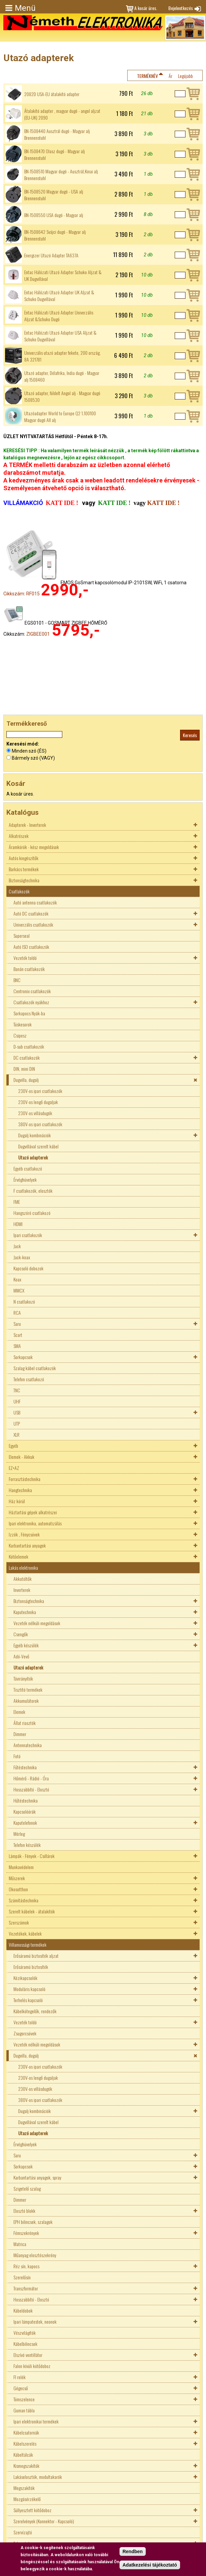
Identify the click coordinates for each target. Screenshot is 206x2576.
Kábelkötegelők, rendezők (35, 2011)
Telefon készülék (27, 1844)
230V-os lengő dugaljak (38, 1101)
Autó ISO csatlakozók (31, 946)
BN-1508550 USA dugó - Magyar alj (53, 215)
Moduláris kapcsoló (29, 1988)
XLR (16, 1434)
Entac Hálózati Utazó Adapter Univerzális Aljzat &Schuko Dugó (58, 316)
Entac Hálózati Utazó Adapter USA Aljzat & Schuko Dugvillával (60, 336)
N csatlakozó (24, 1301)
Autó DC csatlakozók (30, 913)
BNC (17, 979)
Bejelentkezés (180, 7)
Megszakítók (24, 2487)
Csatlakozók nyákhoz (31, 1002)
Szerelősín (22, 2277)
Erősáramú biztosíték (30, 1966)
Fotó (17, 1756)
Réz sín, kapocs (26, 2266)
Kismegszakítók (26, 2465)
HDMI (18, 1223)
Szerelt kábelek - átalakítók (32, 1911)
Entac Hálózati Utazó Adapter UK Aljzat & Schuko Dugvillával (59, 295)
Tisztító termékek (27, 1689)
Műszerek (17, 1878)
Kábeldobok (23, 2310)
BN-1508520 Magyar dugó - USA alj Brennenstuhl (53, 195)
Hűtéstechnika (25, 1800)
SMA (17, 1345)
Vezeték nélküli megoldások (36, 1623)
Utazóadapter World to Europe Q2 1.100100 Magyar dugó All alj (60, 416)
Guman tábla (24, 2410)
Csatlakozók (19, 891)
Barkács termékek (24, 869)
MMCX (18, 1290)
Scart (17, 1334)
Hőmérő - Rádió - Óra (31, 1778)
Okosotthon (18, 1889)
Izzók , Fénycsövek (24, 1534)
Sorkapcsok (23, 1356)
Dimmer (19, 1733)
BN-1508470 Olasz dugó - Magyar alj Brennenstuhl (54, 154)
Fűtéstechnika (25, 1767)
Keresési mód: (22, 744)
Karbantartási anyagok (27, 1545)
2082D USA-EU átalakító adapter (51, 94)
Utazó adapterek (33, 1157)
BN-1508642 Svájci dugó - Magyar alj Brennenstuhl (55, 235)
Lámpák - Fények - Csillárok (32, 1855)
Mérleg (19, 1833)
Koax (17, 1279)
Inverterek (21, 1589)
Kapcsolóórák (24, 1811)
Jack (17, 1246)
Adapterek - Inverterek (27, 824)
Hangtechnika (20, 1489)
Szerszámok (19, 1922)
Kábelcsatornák (26, 2432)
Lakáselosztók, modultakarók (37, 2476)
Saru (17, 1323)
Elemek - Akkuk (21, 1456)
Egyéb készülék (26, 1645)
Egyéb (13, 1445)
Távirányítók (23, 1678)
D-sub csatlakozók (28, 1046)
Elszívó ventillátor (27, 2354)
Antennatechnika (27, 1744)
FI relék (19, 2376)
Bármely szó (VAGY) (33, 758)
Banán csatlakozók (29, 968)
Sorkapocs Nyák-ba (29, 1013)
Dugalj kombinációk (34, 1135)
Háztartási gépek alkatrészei (33, 1512)
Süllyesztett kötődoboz (32, 2510)
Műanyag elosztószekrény (34, 2254)
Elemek (19, 1711)
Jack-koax (21, 1257)
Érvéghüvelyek (25, 1179)
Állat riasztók (24, 1722)
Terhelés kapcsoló (28, 1999)
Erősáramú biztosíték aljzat (36, 1955)
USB (16, 1412)
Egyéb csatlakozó (27, 1168)
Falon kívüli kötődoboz (31, 2365)
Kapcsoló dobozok (28, 1268)
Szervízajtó (22, 2532)
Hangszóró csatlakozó (31, 1212)
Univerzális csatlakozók (33, 924)
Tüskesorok (22, 1024)
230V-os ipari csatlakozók (40, 1090)
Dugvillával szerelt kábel (38, 1146)
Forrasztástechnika (24, 1478)
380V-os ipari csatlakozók (40, 1124)
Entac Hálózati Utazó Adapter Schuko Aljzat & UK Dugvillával (63, 275)
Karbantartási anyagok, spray (37, 2177)
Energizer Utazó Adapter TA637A (51, 255)
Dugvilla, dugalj (26, 1079)
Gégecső (20, 2388)
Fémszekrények (26, 2232)
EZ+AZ (14, 1467)
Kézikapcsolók (25, 1977)
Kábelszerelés (24, 2443)
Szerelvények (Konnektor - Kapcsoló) (43, 2521)
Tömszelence (24, 2399)
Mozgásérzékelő (27, 2498)
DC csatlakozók (26, 1057)
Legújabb (185, 75)
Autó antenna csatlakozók (35, 902)
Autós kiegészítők (23, 857)
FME (16, 1201)
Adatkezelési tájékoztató (150, 2565)
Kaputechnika (24, 1611)
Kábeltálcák (23, 2454)
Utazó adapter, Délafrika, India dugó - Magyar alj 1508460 (61, 376)
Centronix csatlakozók (32, 991)
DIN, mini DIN (24, 1068)
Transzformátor (25, 2288)
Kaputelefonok (25, 1822)
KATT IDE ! (163, 503)
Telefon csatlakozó (28, 1379)
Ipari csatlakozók (27, 1234)
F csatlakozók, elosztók (33, 1190)
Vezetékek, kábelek (25, 1933)
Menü (25, 8)
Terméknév (147, 75)
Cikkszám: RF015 (21, 593)
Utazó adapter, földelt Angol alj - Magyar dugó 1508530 (62, 396)
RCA (17, 1312)
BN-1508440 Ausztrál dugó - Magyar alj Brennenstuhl (57, 134)
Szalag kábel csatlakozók (34, 1367)
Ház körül (17, 1501)
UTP (16, 1423)
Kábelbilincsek (25, 2343)
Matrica (19, 2243)
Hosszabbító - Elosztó (31, 1789)
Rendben (133, 2551)
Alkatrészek (19, 835)
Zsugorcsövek (24, 2033)
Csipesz (20, 1035)
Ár (170, 75)
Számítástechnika (23, 1900)
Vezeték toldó (25, 957)
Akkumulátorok (26, 1700)
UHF (17, 1401)
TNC (16, 1390)
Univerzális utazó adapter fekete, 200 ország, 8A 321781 (62, 356)
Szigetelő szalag (27, 2188)
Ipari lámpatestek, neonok (35, 2321)
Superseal (21, 935)
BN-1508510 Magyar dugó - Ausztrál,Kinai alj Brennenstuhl (61, 174)
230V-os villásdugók (35, 1112)
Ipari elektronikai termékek (36, 2421)
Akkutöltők (22, 1578)
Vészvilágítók (24, 2332)
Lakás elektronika (23, 1567)
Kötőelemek (18, 1556)
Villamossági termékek (27, 1944)
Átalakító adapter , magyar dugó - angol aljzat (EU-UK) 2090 (62, 114)
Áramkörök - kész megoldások (34, 846)
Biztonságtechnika (24, 880)
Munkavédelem (21, 1866)
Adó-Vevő (21, 1656)
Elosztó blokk (24, 2210)
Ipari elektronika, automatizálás (35, 1523)
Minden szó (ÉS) (29, 751)
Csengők (20, 1634)
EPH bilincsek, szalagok (33, 2221)
